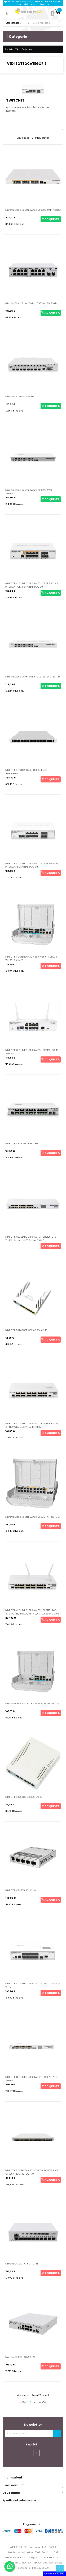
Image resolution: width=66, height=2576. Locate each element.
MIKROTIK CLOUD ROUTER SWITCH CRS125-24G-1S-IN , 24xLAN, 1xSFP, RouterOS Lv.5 (31, 1425)
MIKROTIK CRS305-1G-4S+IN (20, 1890)
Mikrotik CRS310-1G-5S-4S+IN (21, 2263)
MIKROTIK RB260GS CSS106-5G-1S (23, 1797)
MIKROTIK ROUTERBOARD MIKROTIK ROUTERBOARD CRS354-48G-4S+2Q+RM (32, 2172)
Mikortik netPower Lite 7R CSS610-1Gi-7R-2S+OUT (32, 1703)
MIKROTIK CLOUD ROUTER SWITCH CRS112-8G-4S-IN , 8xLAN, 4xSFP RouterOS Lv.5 (32, 865)
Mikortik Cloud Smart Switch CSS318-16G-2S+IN (31, 303)
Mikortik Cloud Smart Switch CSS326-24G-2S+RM (32, 676)
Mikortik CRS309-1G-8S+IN (19, 396)
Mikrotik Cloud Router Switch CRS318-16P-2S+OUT (32, 1517)
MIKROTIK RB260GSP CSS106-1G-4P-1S (26, 1330)
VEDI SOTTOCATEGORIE (26, 63)
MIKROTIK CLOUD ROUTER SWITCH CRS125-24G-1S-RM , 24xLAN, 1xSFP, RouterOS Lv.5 (31, 1238)
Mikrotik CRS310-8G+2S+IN (20, 2357)
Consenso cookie (54, 2573)
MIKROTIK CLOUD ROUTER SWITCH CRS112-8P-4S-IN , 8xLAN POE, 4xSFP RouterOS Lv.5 (32, 585)
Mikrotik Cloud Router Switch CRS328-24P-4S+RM (33, 210)
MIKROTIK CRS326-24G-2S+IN (21, 1143)
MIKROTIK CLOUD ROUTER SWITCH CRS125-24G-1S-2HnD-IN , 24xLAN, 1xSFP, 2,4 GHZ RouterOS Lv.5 (32, 1612)
